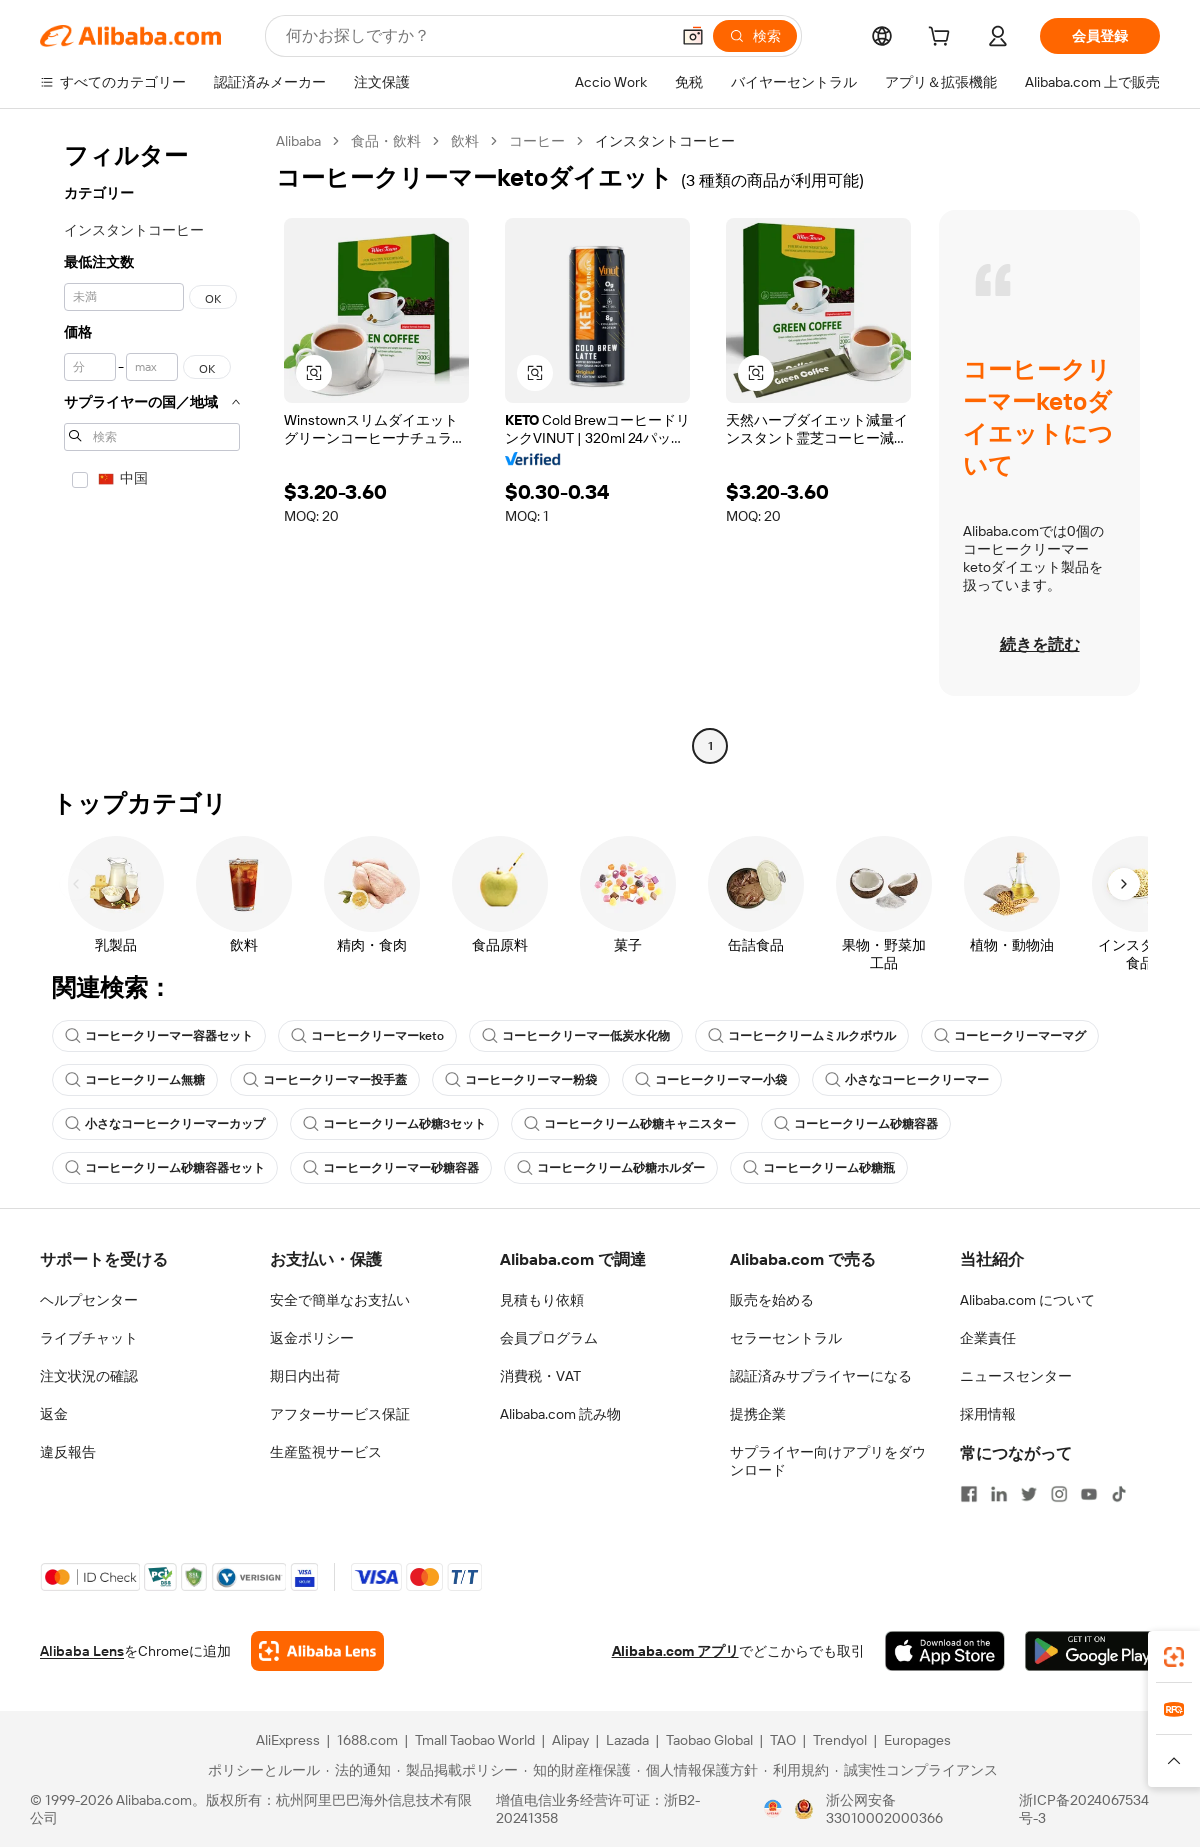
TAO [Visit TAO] (783, 1740)
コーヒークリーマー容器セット (159, 1036)
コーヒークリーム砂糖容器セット (165, 1168)
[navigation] (152, 446)
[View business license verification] (773, 1809)
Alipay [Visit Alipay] (570, 1740)
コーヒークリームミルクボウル (802, 1036)
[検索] (755, 36)
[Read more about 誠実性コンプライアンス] (916, 1770)
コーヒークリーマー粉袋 (521, 1080)
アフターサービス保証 (340, 1414)
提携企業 (758, 1414)
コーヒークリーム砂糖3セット (394, 1124)
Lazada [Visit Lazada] (627, 1740)
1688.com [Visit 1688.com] (367, 1740)
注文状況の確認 (89, 1376)
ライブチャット (89, 1338)
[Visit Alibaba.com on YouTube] (1089, 1494)
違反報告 (68, 1452)
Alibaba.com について (1027, 1300)
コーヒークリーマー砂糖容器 (391, 1168)
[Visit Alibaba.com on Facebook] (969, 1494)
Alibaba (298, 141)
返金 (54, 1414)
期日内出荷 (305, 1376)
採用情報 (988, 1414)
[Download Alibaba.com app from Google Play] (1092, 1651)
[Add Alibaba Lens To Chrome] (317, 1651)
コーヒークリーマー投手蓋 (325, 1080)
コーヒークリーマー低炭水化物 (576, 1036)
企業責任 (988, 1338)
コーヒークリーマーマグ (1010, 1036)
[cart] (943, 39)
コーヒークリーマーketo (367, 1036)
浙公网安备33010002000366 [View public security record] (884, 1809)
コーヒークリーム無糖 (135, 1080)
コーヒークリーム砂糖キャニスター (630, 1124)
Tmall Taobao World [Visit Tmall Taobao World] (475, 1740)
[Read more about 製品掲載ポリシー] (457, 1770)
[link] (1174, 1657)
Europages (917, 1740)
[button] (693, 36)
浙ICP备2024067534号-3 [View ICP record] (1084, 1809)
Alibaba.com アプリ (675, 1651)
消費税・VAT (540, 1376)
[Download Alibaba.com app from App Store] (945, 1651)
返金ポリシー (312, 1338)
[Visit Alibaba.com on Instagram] (1059, 1494)
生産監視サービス (326, 1452)
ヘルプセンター (89, 1300)
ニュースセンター (1016, 1376)
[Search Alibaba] (475, 36)
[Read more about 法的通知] (358, 1770)
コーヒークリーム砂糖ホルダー (611, 1168)
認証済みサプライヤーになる (821, 1376)
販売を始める (772, 1300)
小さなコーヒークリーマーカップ (165, 1124)
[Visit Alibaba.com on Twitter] (1029, 1494)
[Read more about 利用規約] (796, 1770)
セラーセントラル (786, 1338)
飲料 (465, 141)
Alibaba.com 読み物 (560, 1414)
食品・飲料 (386, 141)
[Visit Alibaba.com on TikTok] (1119, 1494)
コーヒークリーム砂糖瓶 (819, 1168)
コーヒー (537, 141)
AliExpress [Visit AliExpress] (288, 1740)
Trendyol (840, 1740)
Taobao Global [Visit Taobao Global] (709, 1740)
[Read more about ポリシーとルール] (261, 1770)
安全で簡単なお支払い (340, 1300)
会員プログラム (549, 1338)
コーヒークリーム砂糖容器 (856, 1124)
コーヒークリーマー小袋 (711, 1080)
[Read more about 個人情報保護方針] (697, 1770)
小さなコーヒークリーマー (907, 1080)
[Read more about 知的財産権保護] (577, 1770)
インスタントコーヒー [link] (665, 141)
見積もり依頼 (542, 1300)
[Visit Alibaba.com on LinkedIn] (999, 1494)
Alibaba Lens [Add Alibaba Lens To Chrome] (82, 1651)
